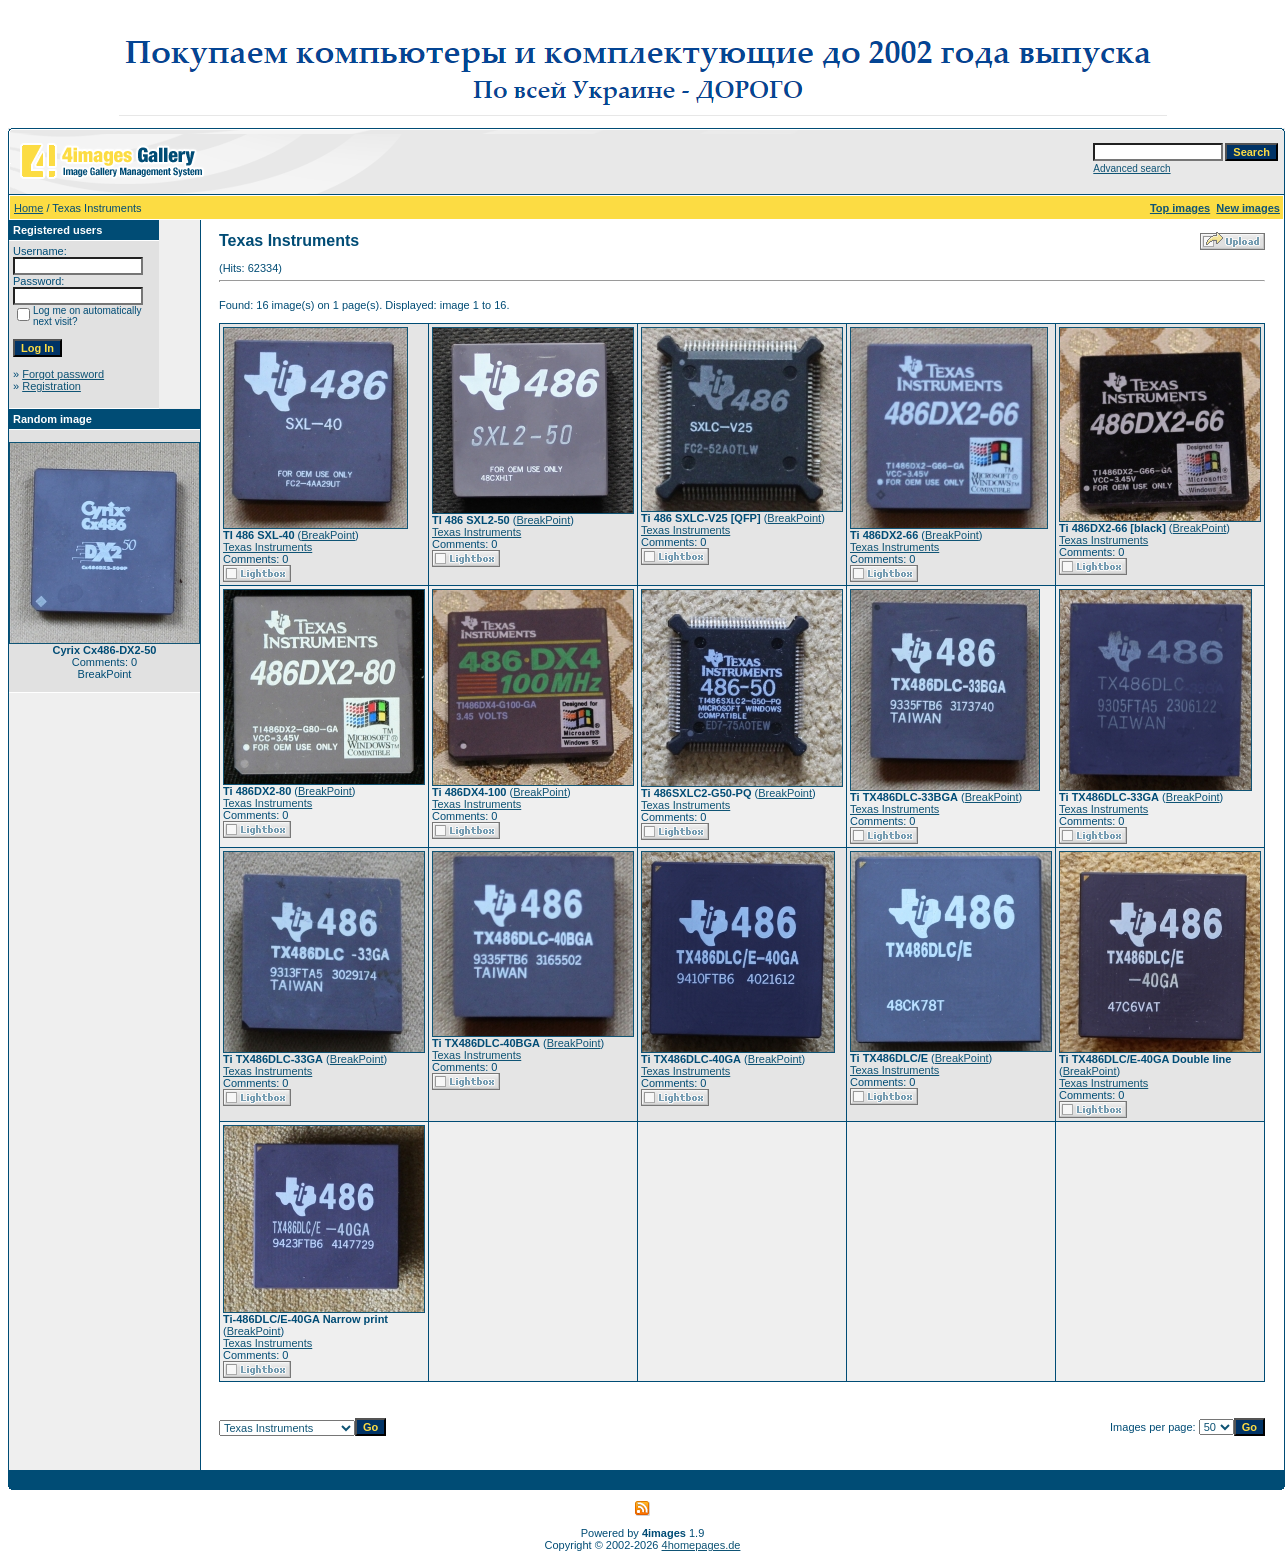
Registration (51, 386)
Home (28, 208)
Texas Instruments (267, 547)
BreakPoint (328, 535)
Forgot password (63, 374)
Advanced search (1131, 168)
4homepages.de (701, 1545)
